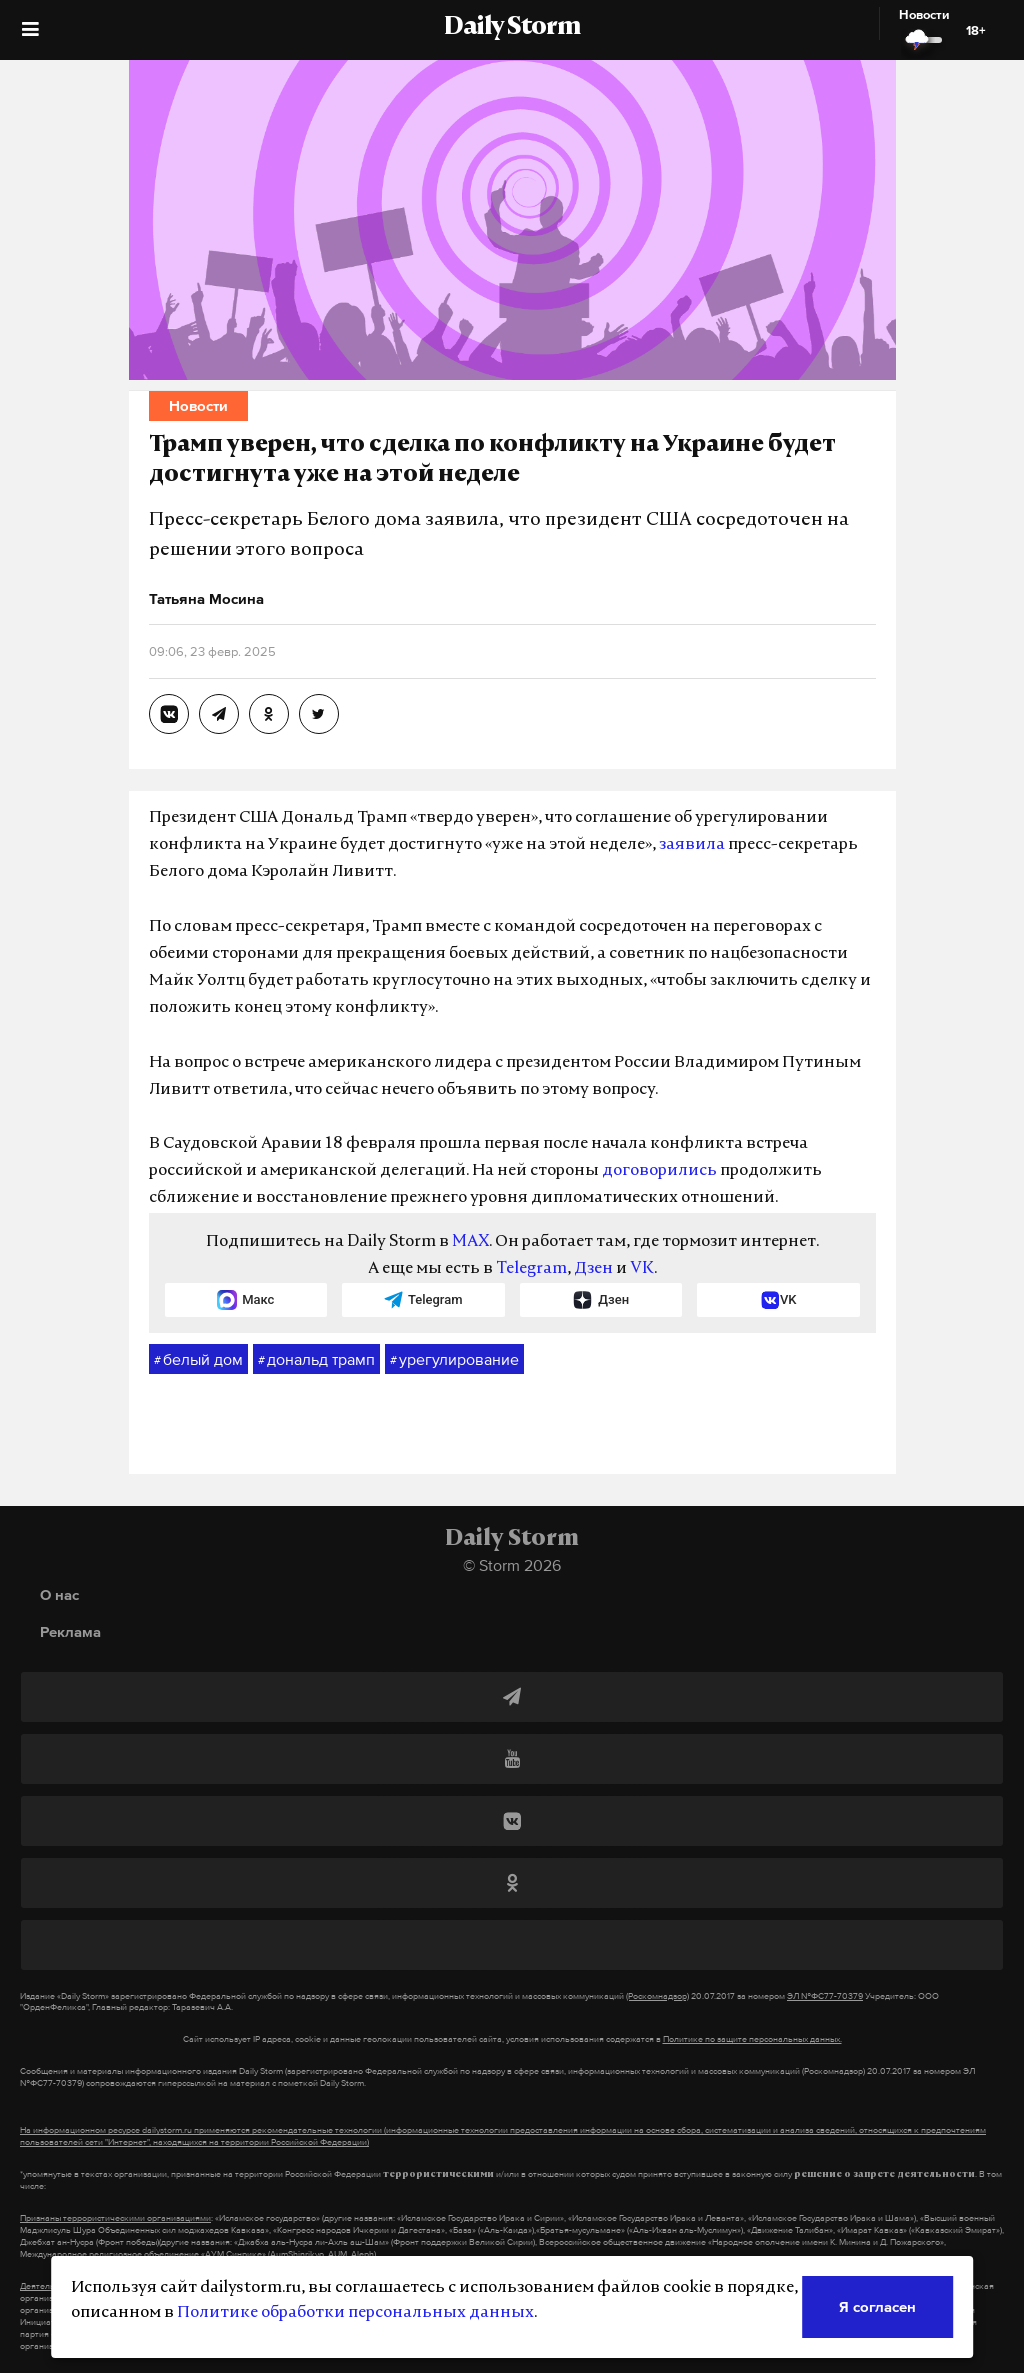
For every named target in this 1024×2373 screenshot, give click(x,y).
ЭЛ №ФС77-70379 (825, 1996)
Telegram (531, 1269)
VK (642, 1269)
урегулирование (454, 1360)
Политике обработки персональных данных (355, 2313)
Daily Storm (512, 28)
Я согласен (877, 2306)
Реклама (70, 1631)
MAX (470, 1242)
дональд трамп (316, 1360)
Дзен (593, 1269)
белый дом (198, 1360)
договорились (659, 1171)
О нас (59, 1594)
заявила (692, 845)
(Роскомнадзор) (657, 1996)
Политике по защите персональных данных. (752, 2039)
